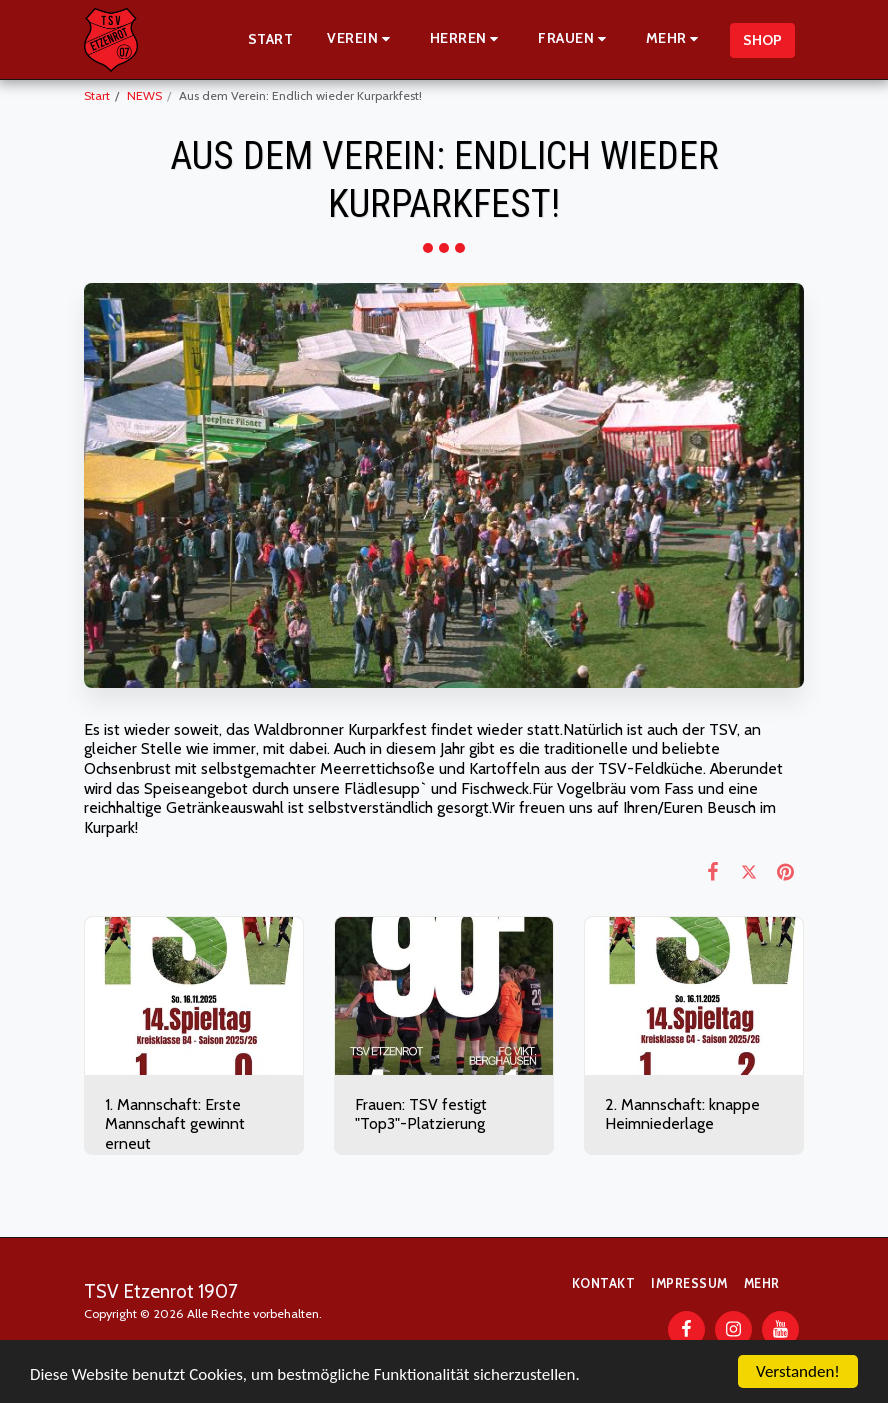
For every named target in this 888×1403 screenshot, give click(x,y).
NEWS (144, 95)
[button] (361, 39)
